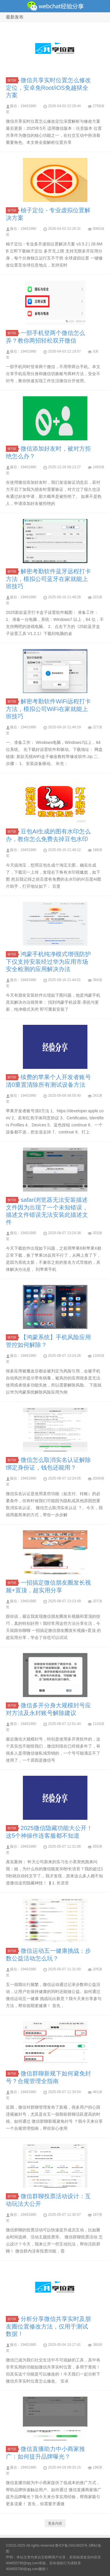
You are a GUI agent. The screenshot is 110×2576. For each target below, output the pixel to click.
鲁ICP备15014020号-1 (72, 2545)
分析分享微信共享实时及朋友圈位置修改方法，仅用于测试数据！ (48, 2326)
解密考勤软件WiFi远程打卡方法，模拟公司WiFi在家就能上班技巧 (48, 709)
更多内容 (55, 2523)
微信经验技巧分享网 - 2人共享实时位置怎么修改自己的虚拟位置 (55, 6)
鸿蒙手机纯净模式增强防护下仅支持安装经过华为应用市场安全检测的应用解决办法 (48, 961)
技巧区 (13, 80)
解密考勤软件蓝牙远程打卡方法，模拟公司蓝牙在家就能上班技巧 (48, 578)
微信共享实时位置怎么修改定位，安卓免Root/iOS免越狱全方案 (48, 87)
